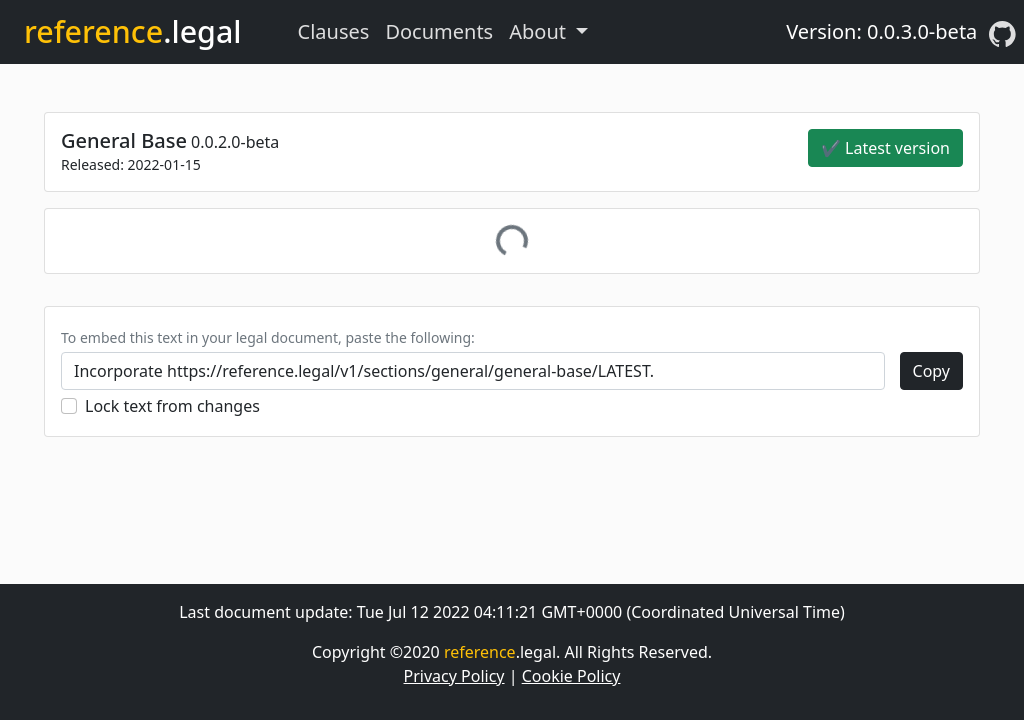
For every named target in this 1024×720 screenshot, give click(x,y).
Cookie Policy (571, 676)
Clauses (334, 31)
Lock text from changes (172, 406)
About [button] (540, 31)
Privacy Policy (454, 676)
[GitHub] (1002, 32)
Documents (439, 31)
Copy (931, 371)
